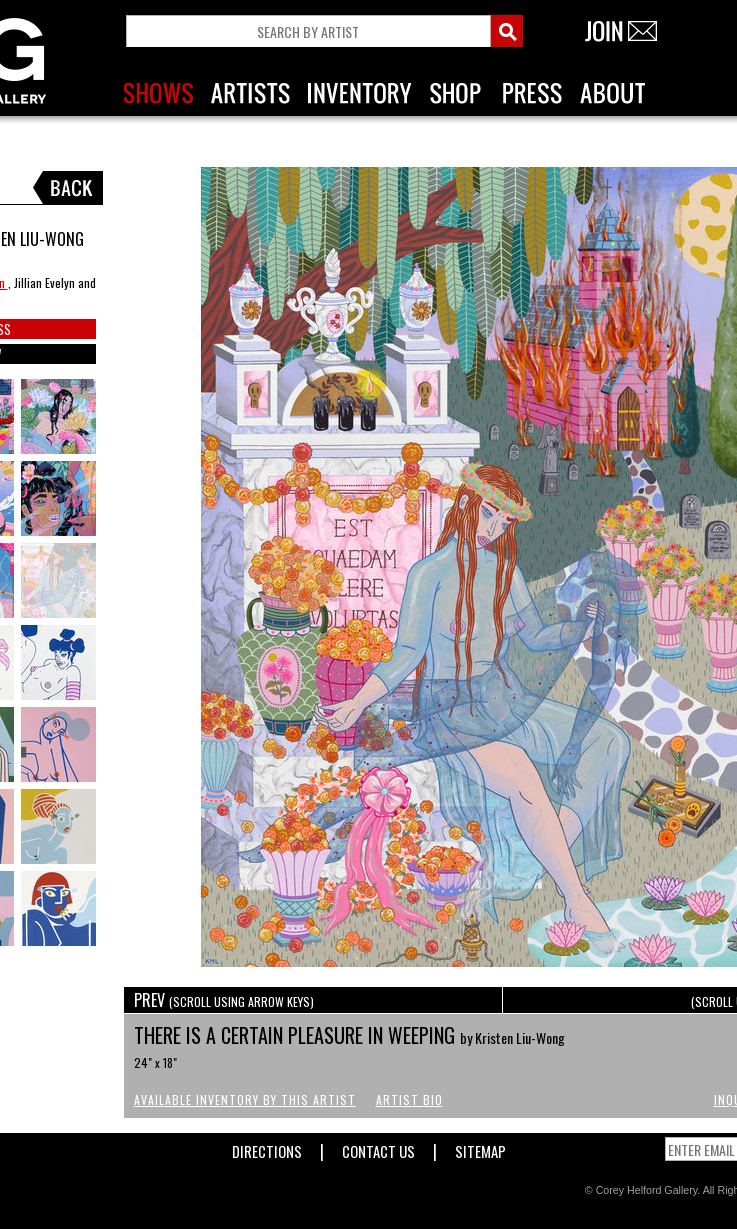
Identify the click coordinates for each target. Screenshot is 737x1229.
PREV (224, 1000)
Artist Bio (409, 1099)
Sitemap (480, 1147)
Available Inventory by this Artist (245, 1099)
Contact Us (378, 1147)
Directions (267, 1147)
